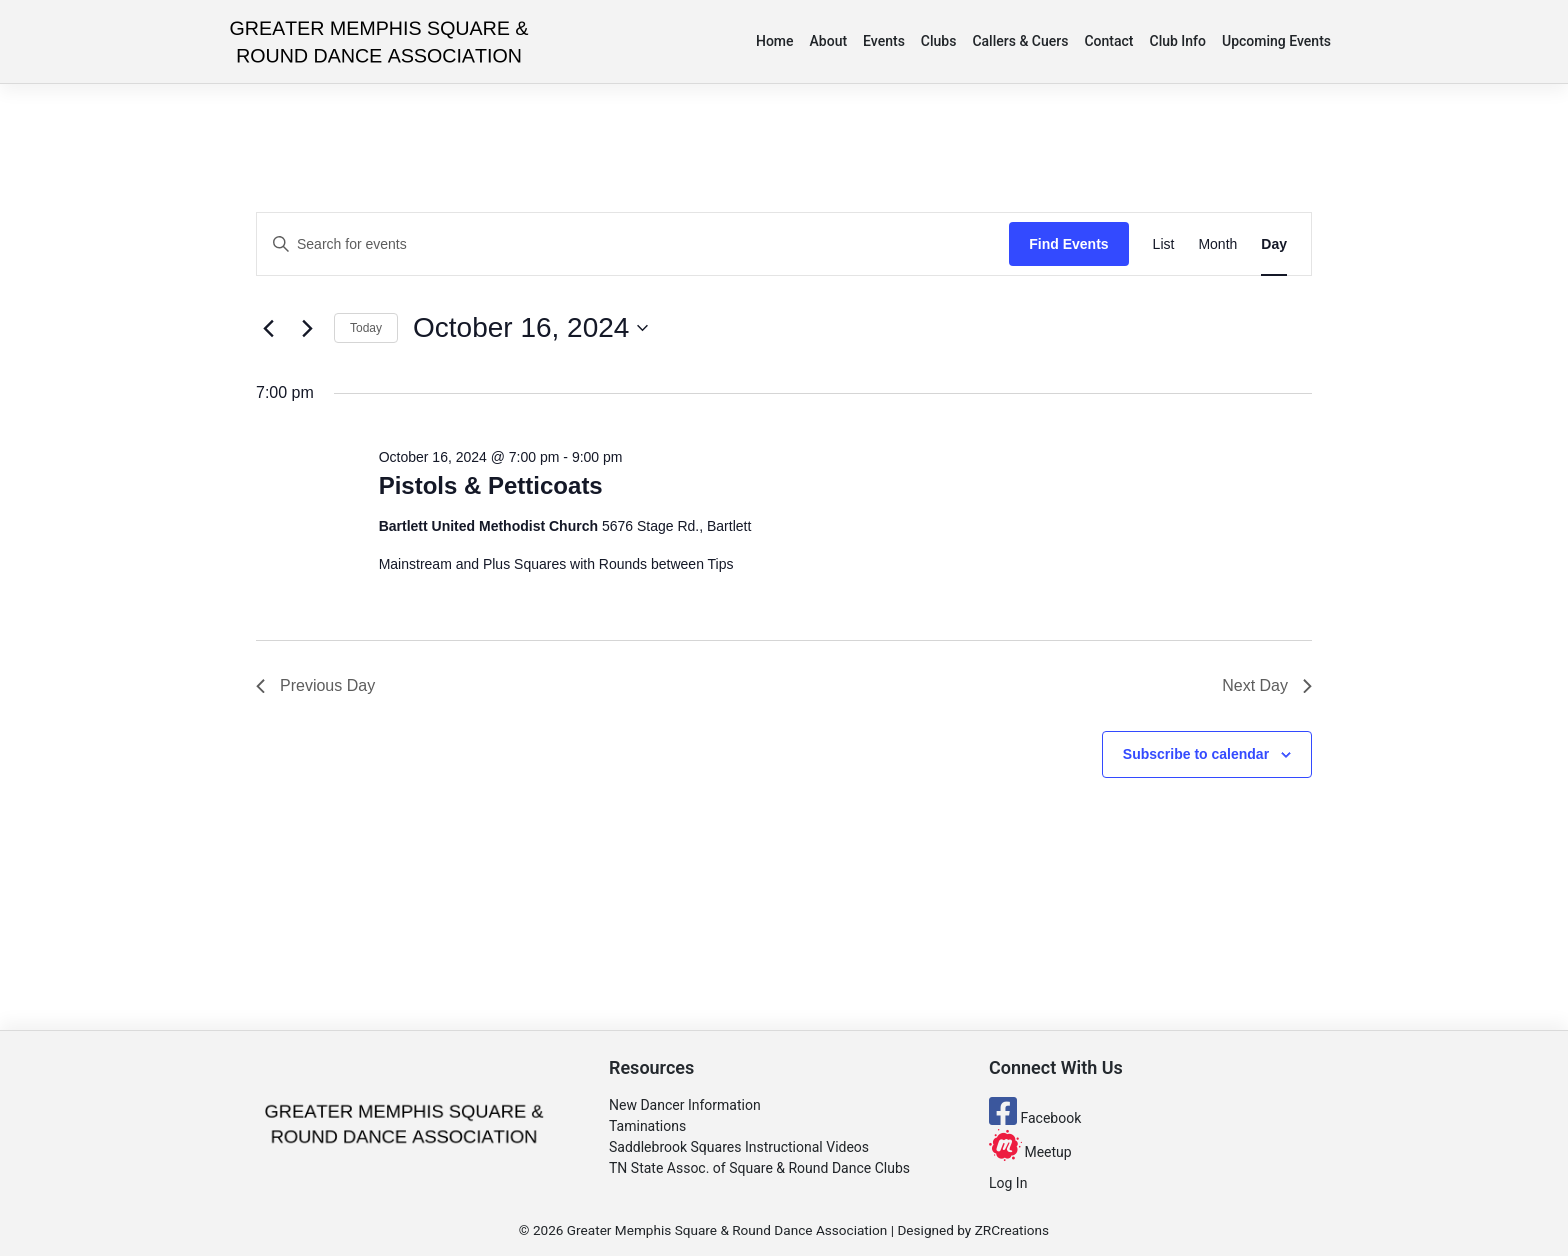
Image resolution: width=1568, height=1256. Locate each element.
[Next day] (307, 328)
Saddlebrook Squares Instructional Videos (739, 1147)
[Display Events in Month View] (1217, 244)
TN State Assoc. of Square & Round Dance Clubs (759, 1168)
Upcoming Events (1276, 41)
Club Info (1178, 41)
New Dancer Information (685, 1105)
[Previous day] (268, 328)
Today (366, 328)
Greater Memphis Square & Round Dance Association (727, 1230)
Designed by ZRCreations (973, 1230)
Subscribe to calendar (1196, 754)
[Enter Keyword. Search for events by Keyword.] (633, 244)
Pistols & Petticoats (491, 485)
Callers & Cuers (1020, 41)
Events (884, 41)
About (829, 41)
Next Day (1267, 685)
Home (775, 41)
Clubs (939, 41)
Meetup (1030, 1152)
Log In (1008, 1183)
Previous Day (315, 685)
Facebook (1035, 1118)
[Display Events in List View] (1164, 244)
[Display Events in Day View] (1274, 244)
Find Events (1068, 244)
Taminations (647, 1126)
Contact (1108, 41)
